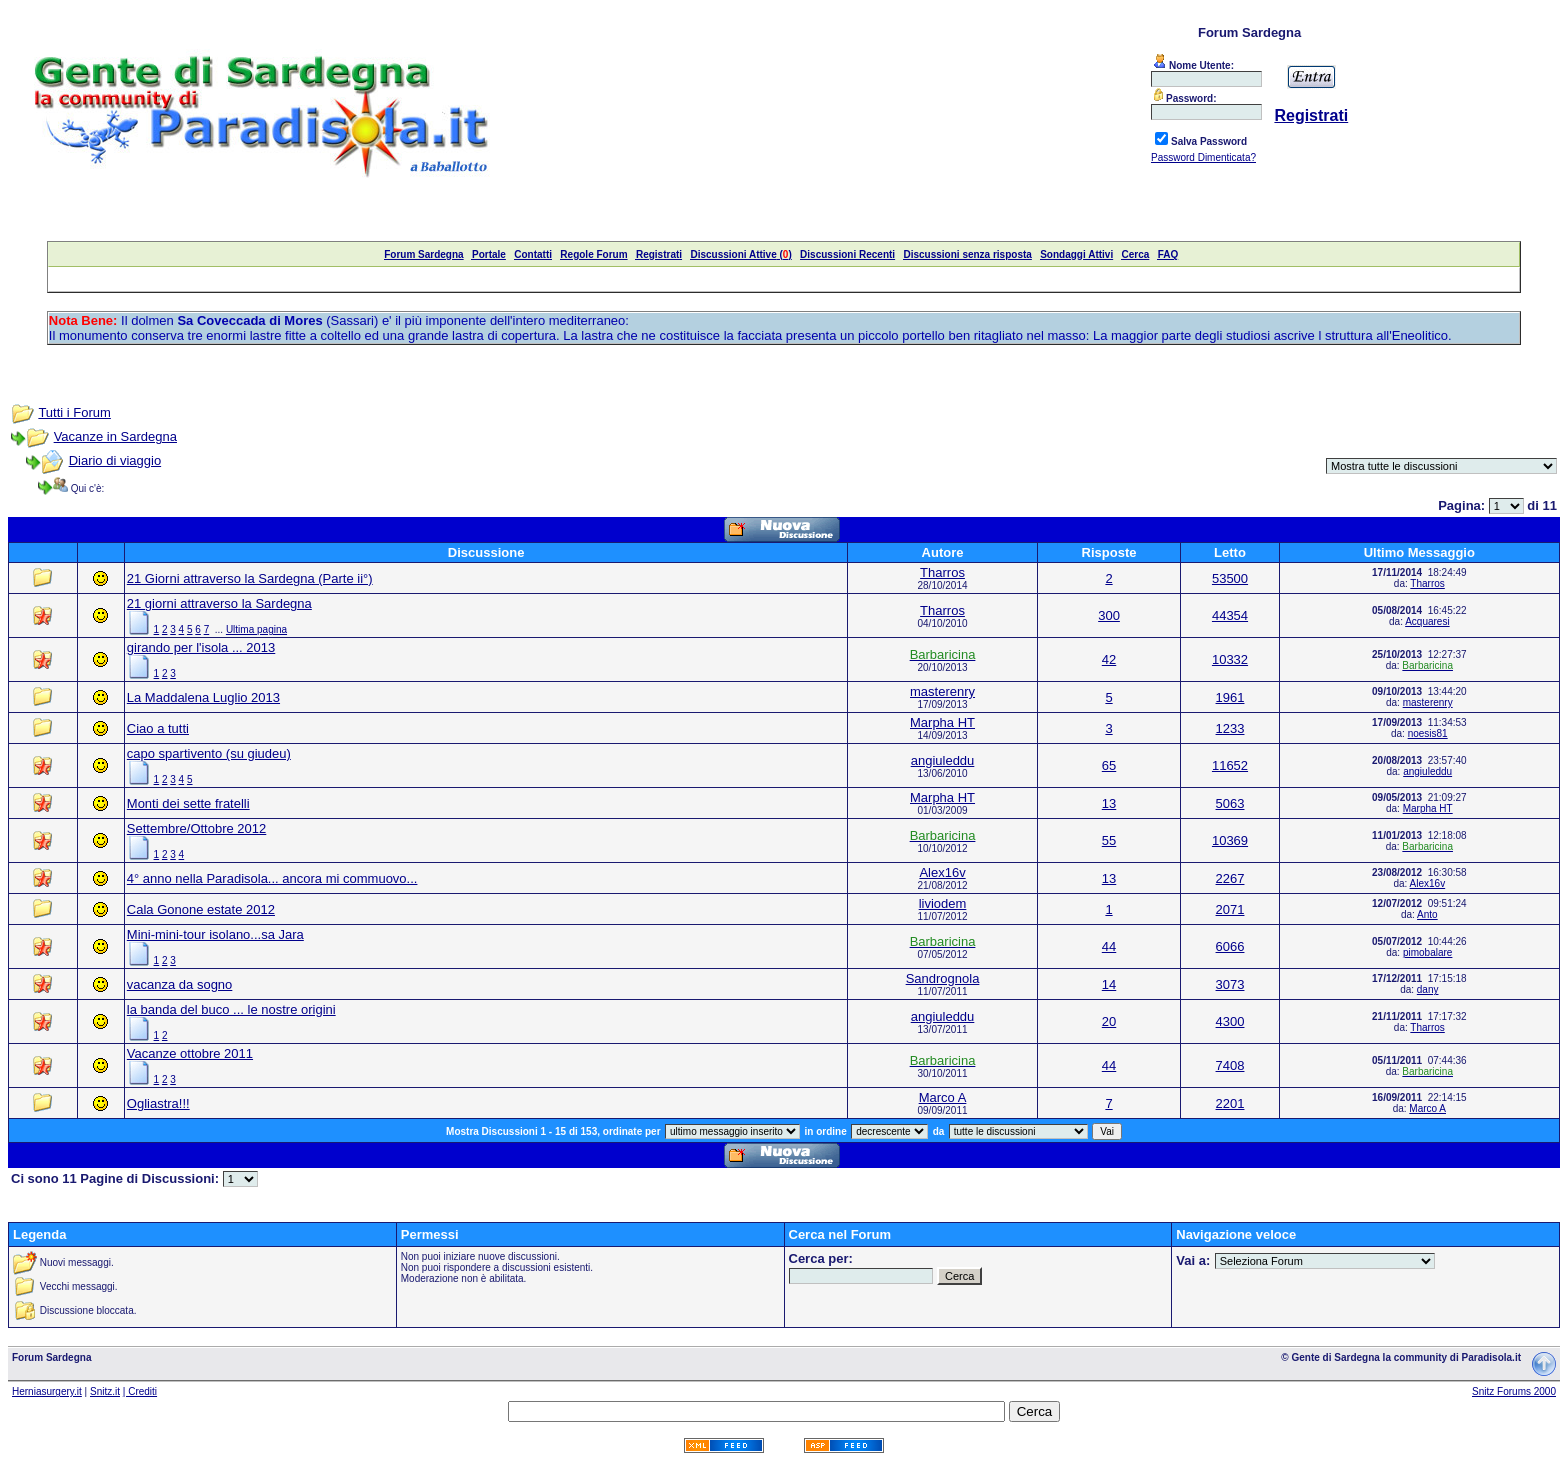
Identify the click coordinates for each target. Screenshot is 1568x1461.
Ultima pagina (256, 629)
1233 (1230, 728)
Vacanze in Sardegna (115, 436)
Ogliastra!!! (158, 1103)
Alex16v (942, 872)
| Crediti (140, 1391)
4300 (1230, 1021)
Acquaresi (1427, 621)
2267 (1230, 878)
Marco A (943, 1097)
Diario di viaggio (115, 460)
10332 (1230, 659)
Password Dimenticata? (1203, 157)
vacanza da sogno (180, 984)
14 (1109, 984)
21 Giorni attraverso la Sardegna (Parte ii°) (250, 578)
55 (1109, 840)
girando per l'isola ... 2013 (201, 647)
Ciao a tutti (158, 728)
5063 (1230, 803)
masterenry (942, 691)
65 (1109, 765)
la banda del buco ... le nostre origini (231, 1009)
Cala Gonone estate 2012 (201, 909)
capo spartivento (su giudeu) (209, 753)
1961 (1230, 697)
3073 (1230, 984)
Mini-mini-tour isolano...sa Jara (215, 934)
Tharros (942, 572)
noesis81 (1428, 733)
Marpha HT (942, 722)
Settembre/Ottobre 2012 (196, 828)
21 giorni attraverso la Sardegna (219, 603)
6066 (1230, 946)
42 (1109, 659)
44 (1109, 946)
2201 (1230, 1103)
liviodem (943, 903)
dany (1428, 989)
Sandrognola (943, 978)
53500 (1230, 578)
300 (1109, 615)
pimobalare (1427, 952)
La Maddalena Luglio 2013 (203, 697)
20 (1109, 1021)
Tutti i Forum (74, 412)
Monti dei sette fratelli (188, 803)
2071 (1230, 909)
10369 (1230, 840)
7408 (1230, 1065)
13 (1109, 803)
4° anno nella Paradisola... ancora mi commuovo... (272, 878)
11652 (1230, 765)
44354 (1230, 615)
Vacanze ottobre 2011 (190, 1053)
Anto (1427, 914)
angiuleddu (943, 760)
